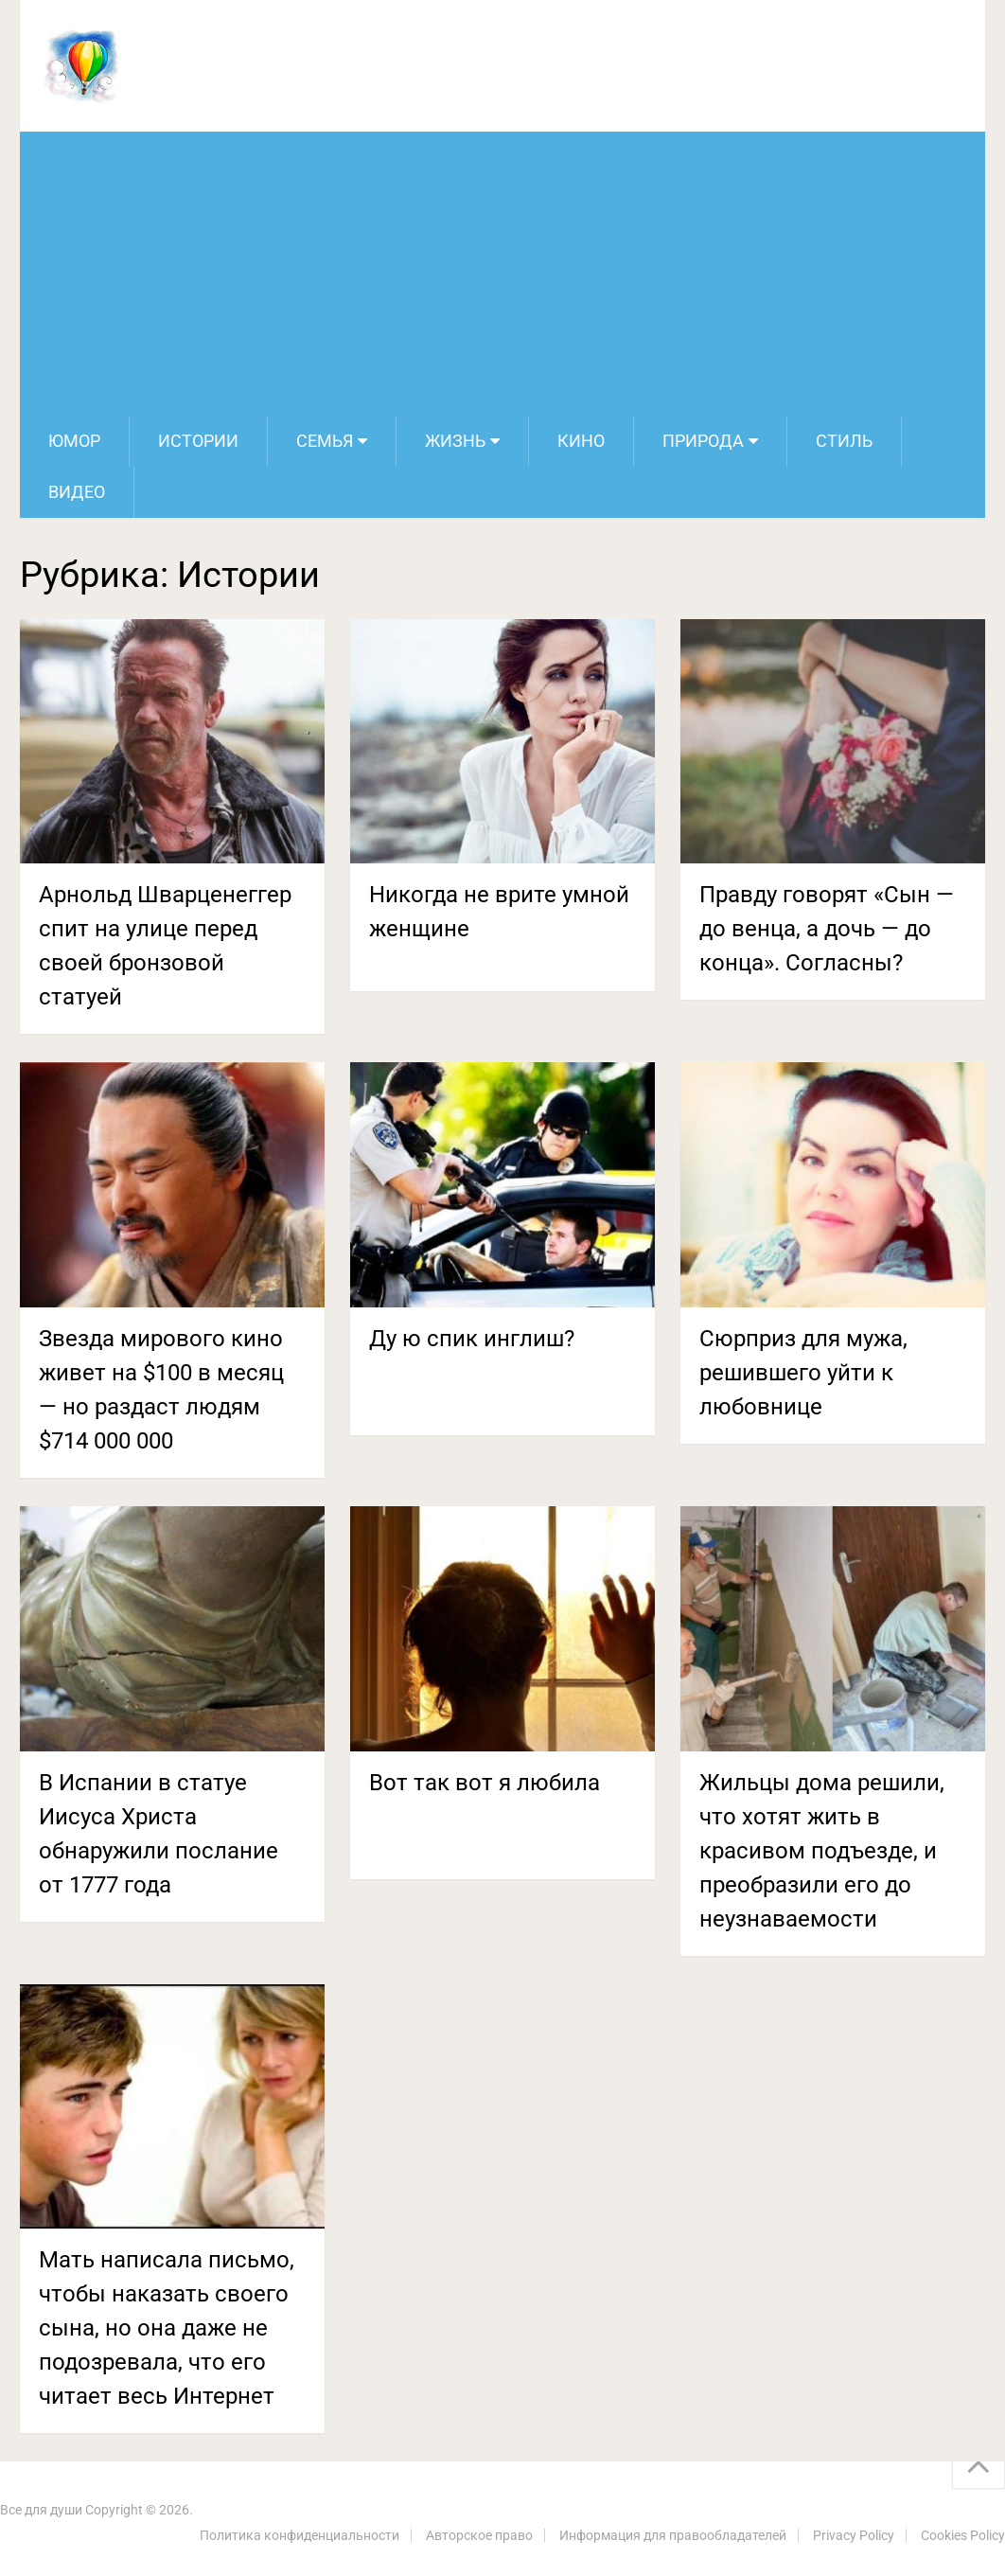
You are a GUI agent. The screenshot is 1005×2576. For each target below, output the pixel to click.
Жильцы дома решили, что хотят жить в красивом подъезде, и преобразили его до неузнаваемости (821, 1850)
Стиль (844, 441)
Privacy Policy (853, 2535)
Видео (76, 492)
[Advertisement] (502, 273)
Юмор (74, 441)
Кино (581, 441)
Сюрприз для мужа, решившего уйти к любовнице (803, 1372)
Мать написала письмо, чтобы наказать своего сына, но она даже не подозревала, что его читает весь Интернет (166, 2328)
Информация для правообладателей (672, 2535)
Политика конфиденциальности (299, 2535)
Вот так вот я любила (484, 1782)
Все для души (41, 2509)
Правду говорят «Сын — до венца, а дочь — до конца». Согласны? (826, 928)
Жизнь (455, 441)
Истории (198, 441)
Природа (703, 441)
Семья (324, 441)
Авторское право (479, 2535)
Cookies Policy (963, 2535)
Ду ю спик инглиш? (471, 1338)
